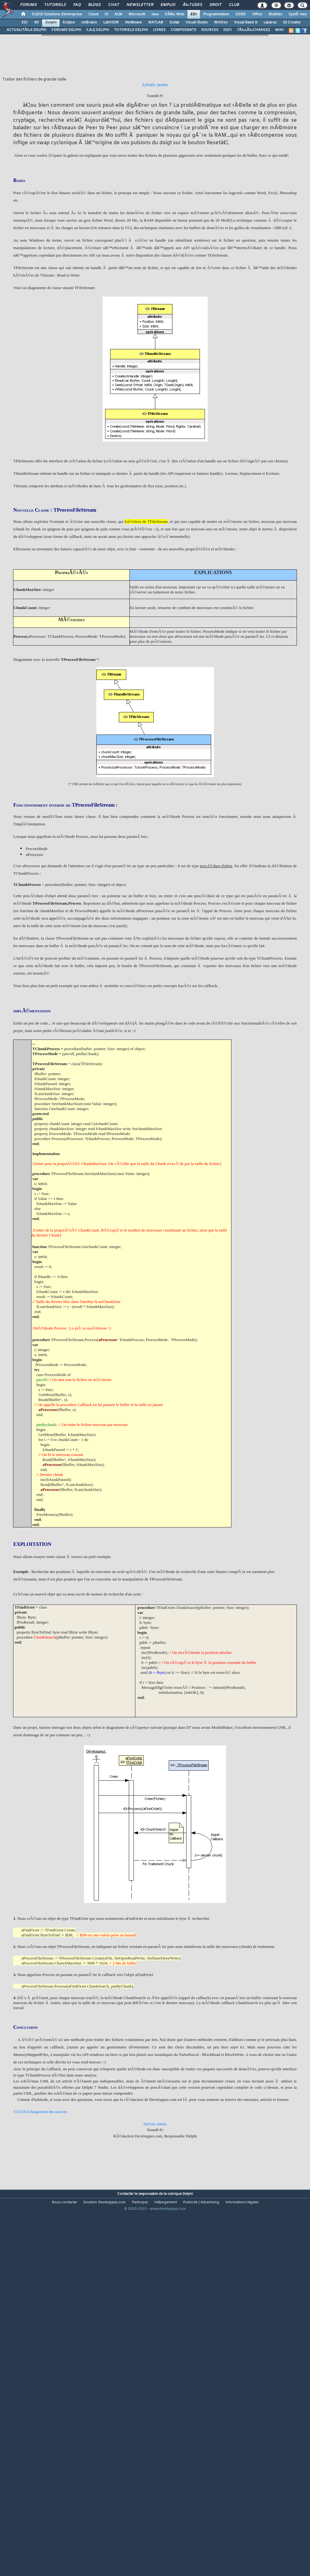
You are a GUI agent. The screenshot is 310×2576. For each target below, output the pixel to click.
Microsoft (136, 14)
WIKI (279, 30)
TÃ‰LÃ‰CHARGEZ (253, 30)
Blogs (94, 4)
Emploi (168, 4)
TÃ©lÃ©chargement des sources (40, 2111)
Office (257, 14)
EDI (194, 14)
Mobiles (275, 14)
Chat (114, 4)
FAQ (77, 4)
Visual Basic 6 (245, 22)
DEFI (227, 30)
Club (234, 4)
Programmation (216, 14)
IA (106, 14)
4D (36, 22)
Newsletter (140, 4)
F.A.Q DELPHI (97, 30)
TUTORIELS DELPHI (131, 30)
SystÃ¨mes (297, 14)
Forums (28, 4)
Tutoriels (55, 4)
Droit (215, 4)
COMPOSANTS (183, 30)
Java (154, 14)
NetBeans (133, 22)
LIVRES (159, 30)
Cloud (93, 14)
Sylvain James (155, 2123)
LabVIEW (111, 22)
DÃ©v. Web (174, 14)
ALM (118, 14)
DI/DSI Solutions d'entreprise (57, 14)
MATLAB (155, 22)
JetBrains (89, 22)
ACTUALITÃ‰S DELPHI (26, 30)
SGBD (240, 14)
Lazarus (270, 22)
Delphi (50, 22)
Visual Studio (197, 22)
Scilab (174, 22)
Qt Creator (292, 22)
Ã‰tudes (192, 4)
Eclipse (69, 22)
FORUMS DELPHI (66, 30)
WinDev (221, 22)
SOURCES (209, 30)
